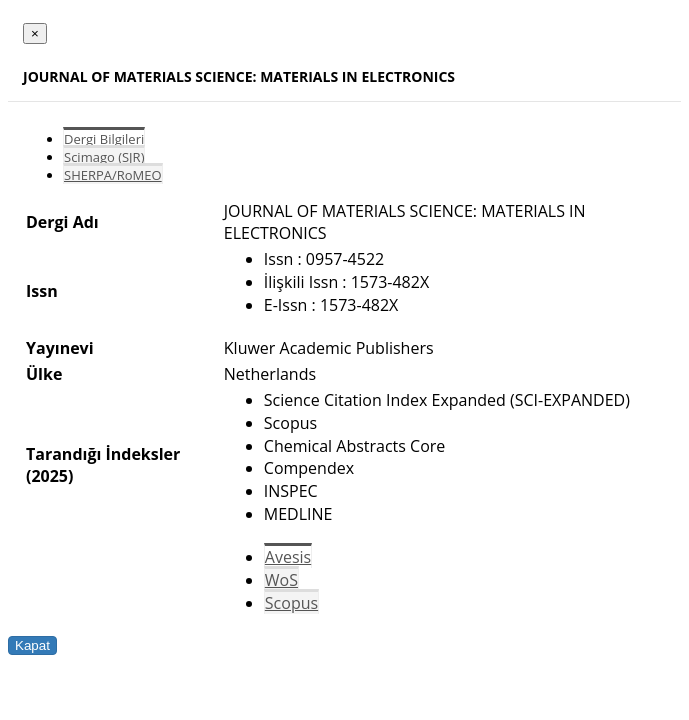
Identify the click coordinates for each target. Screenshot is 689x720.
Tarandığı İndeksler (103, 454)
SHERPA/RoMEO (113, 175)
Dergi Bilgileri (104, 139)
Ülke (44, 374)
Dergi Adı (62, 222)
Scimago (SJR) (104, 157)
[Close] (35, 33)
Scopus (291, 603)
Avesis (288, 557)
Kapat (32, 645)
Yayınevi (60, 348)
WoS (281, 580)
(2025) (49, 476)
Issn (42, 291)
